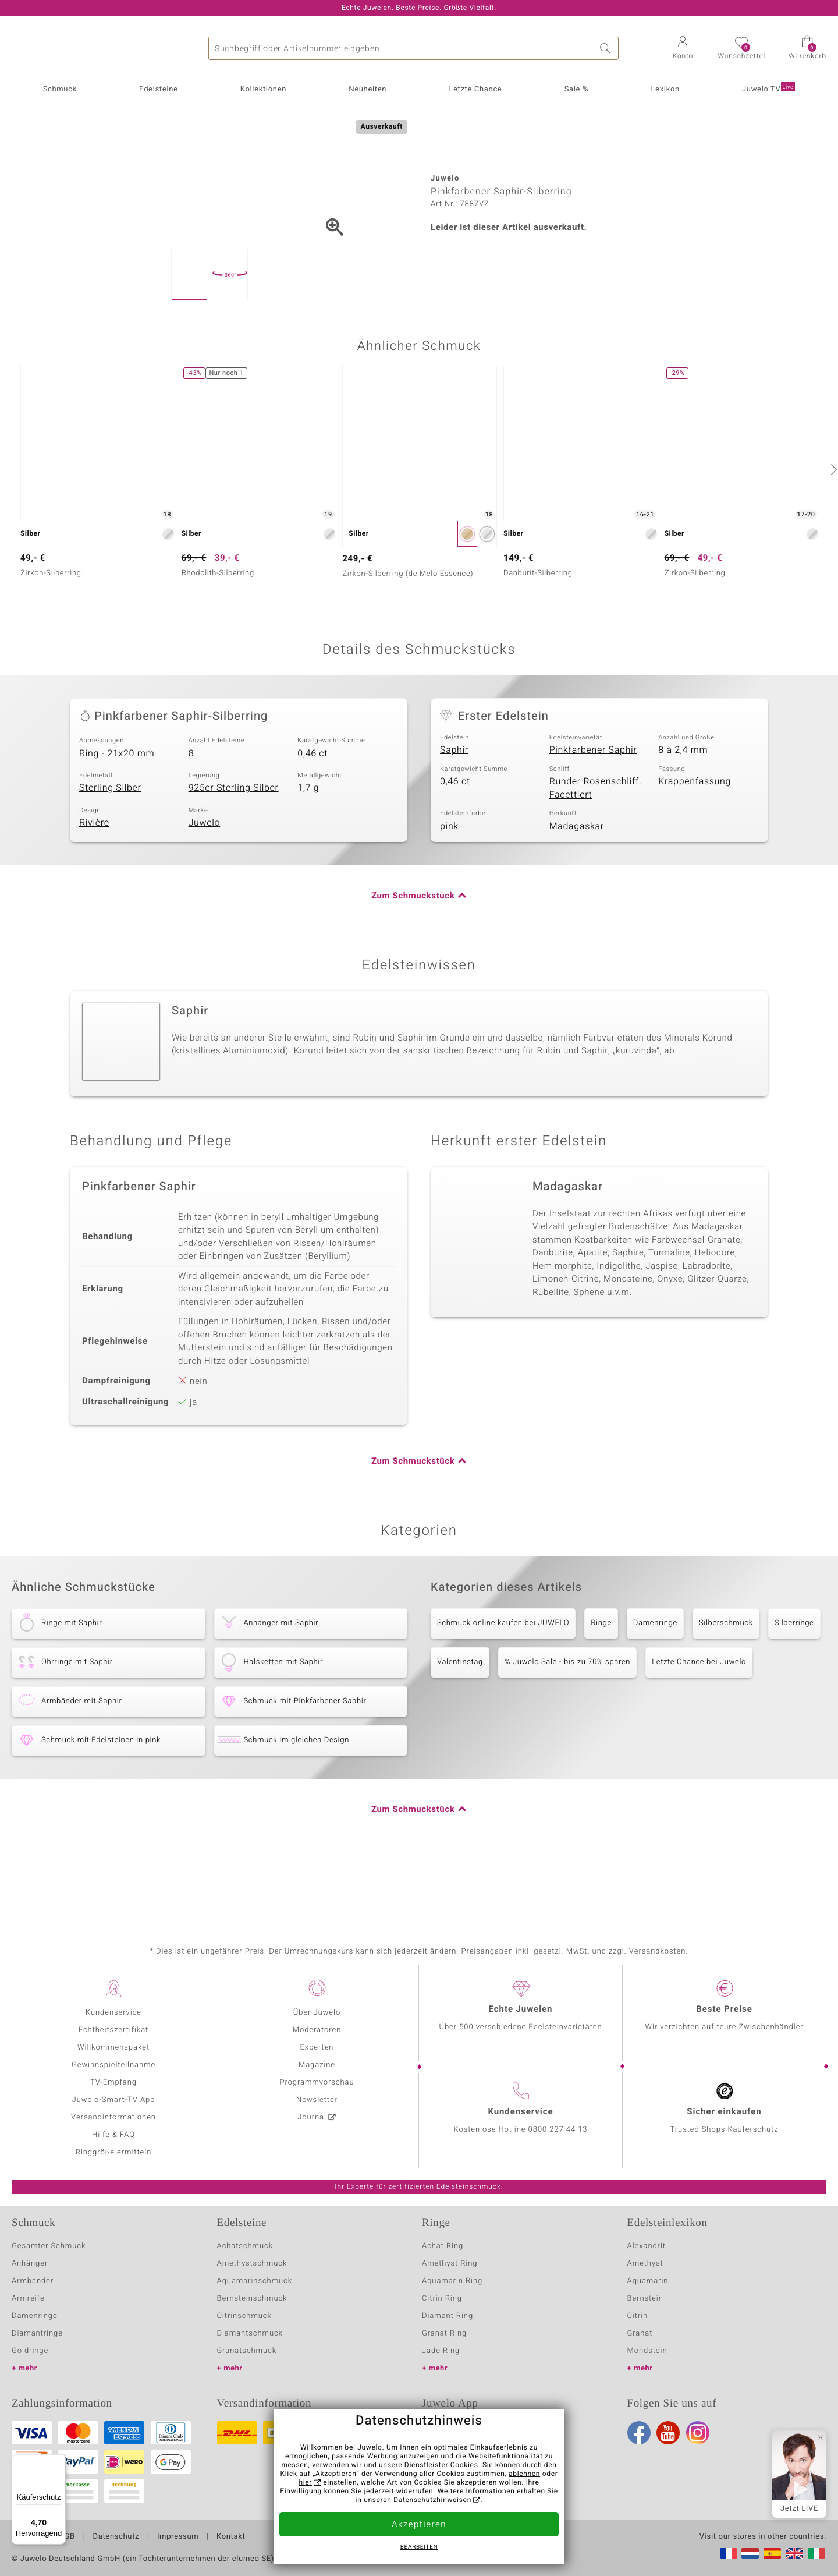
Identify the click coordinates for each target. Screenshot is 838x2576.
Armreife (28, 2298)
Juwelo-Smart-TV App (113, 2100)
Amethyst (645, 2263)
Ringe (601, 1681)
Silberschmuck (726, 1681)
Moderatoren (317, 2030)
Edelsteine (158, 89)
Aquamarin (648, 2281)
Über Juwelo (316, 2012)
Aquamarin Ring (452, 2281)
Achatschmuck (245, 2246)
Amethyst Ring (449, 2263)
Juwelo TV (768, 88)
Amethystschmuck (252, 2263)
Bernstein (645, 2298)
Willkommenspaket (113, 2047)
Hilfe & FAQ (113, 2134)
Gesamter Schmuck (49, 2246)
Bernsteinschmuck (252, 2298)
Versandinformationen (113, 2117)
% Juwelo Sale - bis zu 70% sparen (567, 1720)
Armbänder (33, 2281)
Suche (607, 48)
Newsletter (317, 2100)
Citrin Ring (442, 2298)
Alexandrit (646, 2246)
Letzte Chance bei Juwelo (699, 1720)
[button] (682, 49)
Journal (311, 2117)
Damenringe (655, 1681)
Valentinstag (460, 1720)
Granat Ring (444, 2333)
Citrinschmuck (244, 2316)
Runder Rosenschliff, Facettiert (595, 846)
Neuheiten (367, 89)
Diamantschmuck (250, 2333)
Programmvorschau (316, 2082)
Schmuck (60, 89)
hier (305, 2483)
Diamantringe (37, 2333)
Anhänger (30, 2263)
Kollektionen (263, 89)
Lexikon (665, 89)
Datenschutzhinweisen (432, 2500)
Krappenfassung (694, 840)
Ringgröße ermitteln (113, 2152)
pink (449, 884)
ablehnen (524, 2474)
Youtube (668, 2432)
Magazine (317, 2065)
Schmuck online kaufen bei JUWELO (503, 1681)
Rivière (94, 881)
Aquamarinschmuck (255, 2281)
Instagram (697, 2432)
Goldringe (30, 2350)
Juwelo (205, 881)
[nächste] (832, 527)
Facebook (639, 2432)
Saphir (454, 808)
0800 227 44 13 (558, 2129)
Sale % (576, 89)
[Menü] (59, 2461)
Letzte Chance (475, 89)
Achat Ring (442, 2246)
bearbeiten (419, 2547)
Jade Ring (441, 2350)
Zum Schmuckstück (412, 954)
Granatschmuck (247, 2350)
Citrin (637, 2316)
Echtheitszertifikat (113, 2030)
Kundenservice (113, 2012)
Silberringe (794, 1681)
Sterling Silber (110, 846)
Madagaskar (576, 884)
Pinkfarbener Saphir (593, 808)
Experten (317, 2047)
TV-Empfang (113, 2082)
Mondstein (647, 2350)
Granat (640, 2333)
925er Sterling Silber (234, 846)
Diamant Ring (447, 2316)
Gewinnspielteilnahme (113, 2065)
